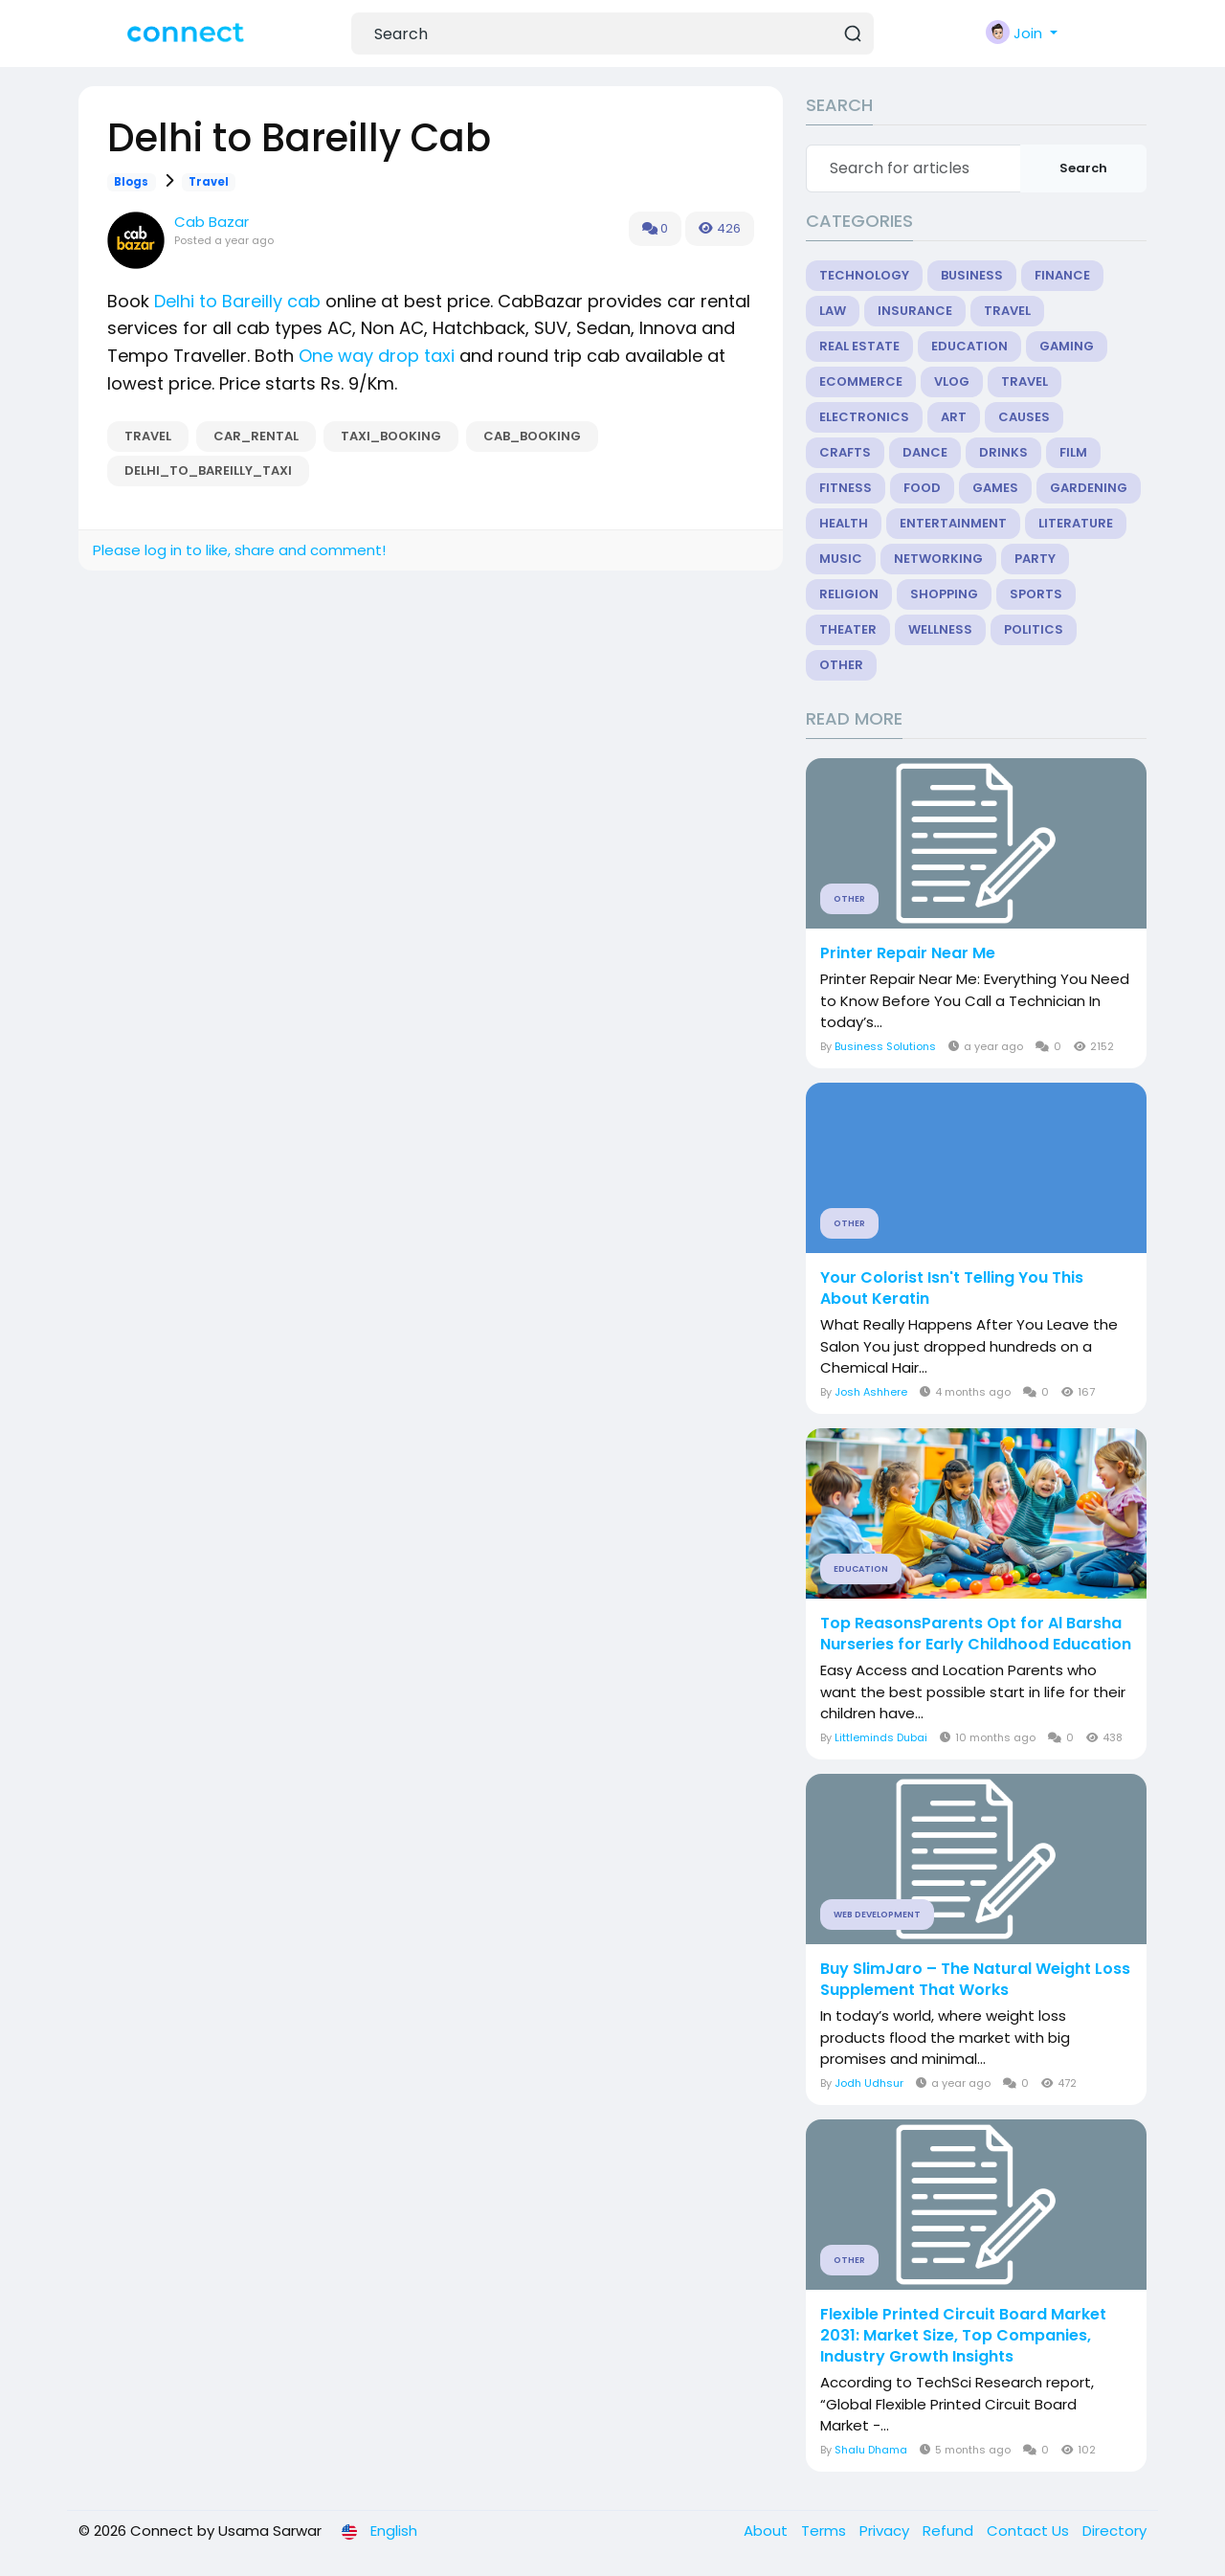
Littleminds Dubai (881, 1737)
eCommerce (860, 381)
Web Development (877, 1914)
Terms (825, 2530)
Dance (924, 452)
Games (995, 488)
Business (972, 275)
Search (1083, 168)
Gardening (1088, 488)
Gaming (1066, 346)
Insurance (915, 311)
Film (1073, 452)
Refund (950, 2530)
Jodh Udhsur (869, 2083)
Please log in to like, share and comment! (239, 550)
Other (841, 665)
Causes (1024, 417)
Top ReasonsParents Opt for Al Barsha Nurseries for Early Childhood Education (975, 1634)
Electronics (864, 417)
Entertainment (953, 523)
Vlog (951, 381)
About (767, 2530)
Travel (209, 182)
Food (922, 488)
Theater (848, 629)
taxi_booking (391, 436)
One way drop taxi (377, 356)
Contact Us (1030, 2530)
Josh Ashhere (871, 1392)
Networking (938, 558)
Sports (1036, 594)
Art (954, 417)
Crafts (845, 452)
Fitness (845, 488)
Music (840, 558)
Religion (849, 594)
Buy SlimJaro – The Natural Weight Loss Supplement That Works (975, 1980)
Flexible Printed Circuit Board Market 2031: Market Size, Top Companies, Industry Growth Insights (963, 2335)
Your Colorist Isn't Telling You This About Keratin (951, 1288)
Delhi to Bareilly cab (237, 301)
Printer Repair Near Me (907, 953)
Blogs (131, 182)
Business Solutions (885, 1046)
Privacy (886, 2530)
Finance (1062, 275)
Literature (1075, 523)
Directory (1114, 2530)
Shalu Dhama (871, 2449)
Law (832, 311)
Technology (864, 275)
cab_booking (532, 436)
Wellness (940, 629)
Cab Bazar (211, 222)
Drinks (1003, 452)
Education (969, 346)
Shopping (944, 594)
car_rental (256, 436)
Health (843, 523)
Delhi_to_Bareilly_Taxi (208, 470)
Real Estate (859, 346)
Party (1035, 558)
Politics (1033, 629)
